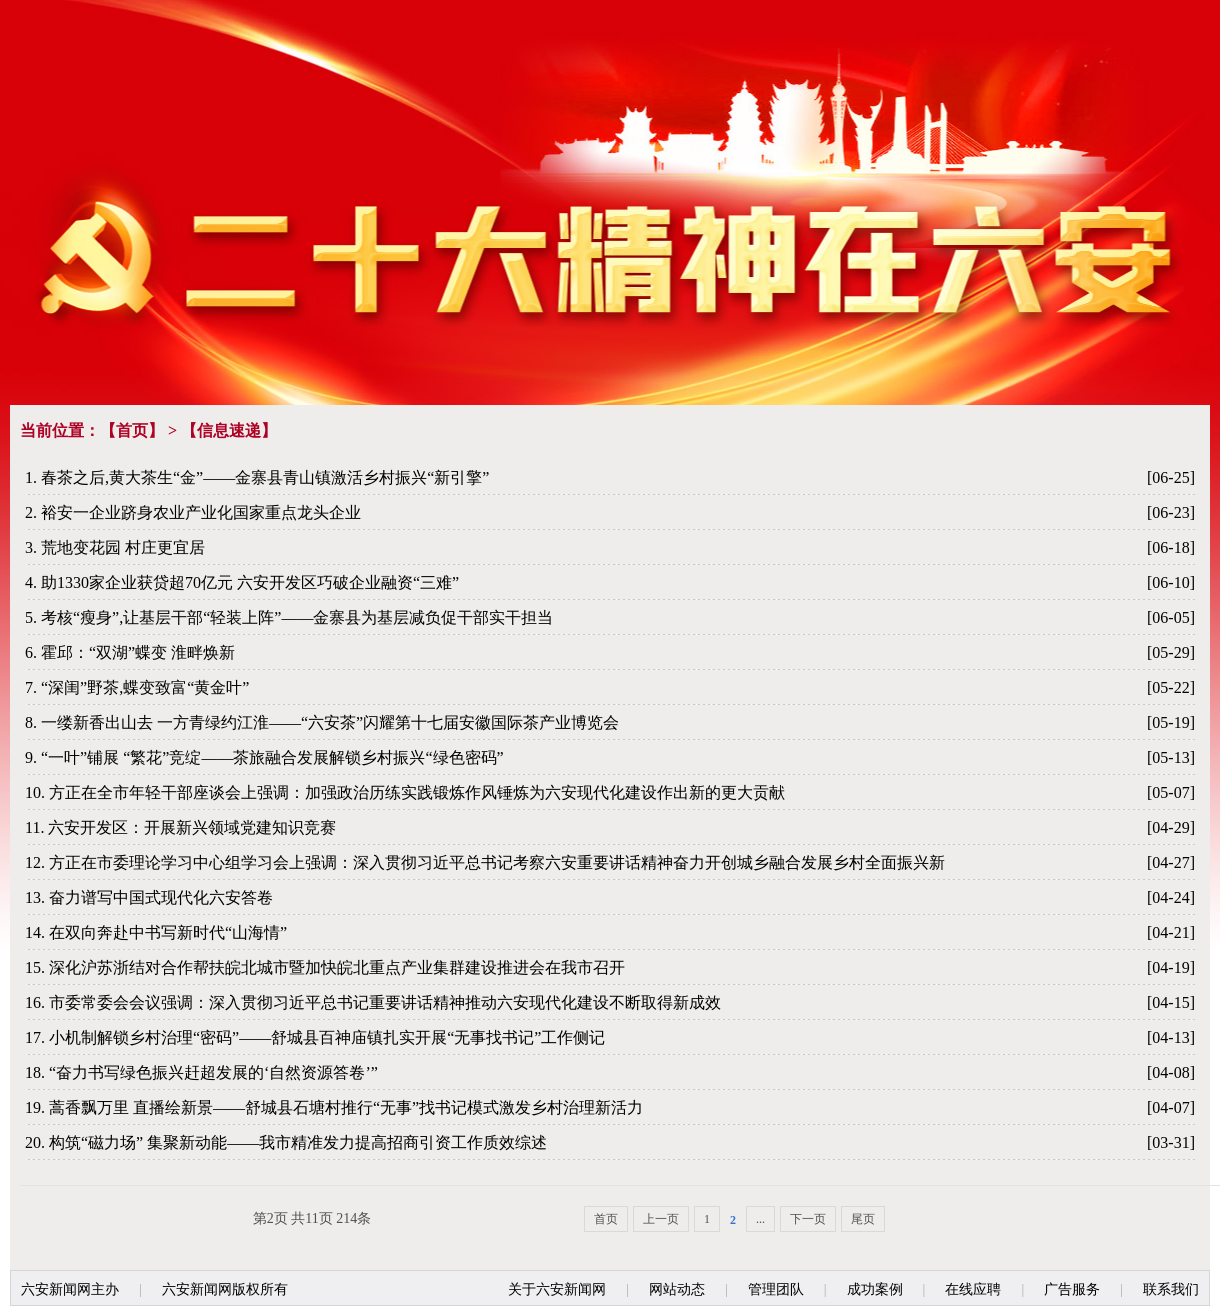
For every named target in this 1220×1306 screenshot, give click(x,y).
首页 (132, 430)
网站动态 (677, 1289)
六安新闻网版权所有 (225, 1289)
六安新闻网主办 (70, 1289)
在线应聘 (973, 1289)
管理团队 (776, 1289)
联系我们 (1171, 1289)
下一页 (808, 1219)
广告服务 (1072, 1289)
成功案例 (875, 1289)
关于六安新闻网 (557, 1289)
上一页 (661, 1219)
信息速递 (229, 430)
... (760, 1219)
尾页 (863, 1219)
